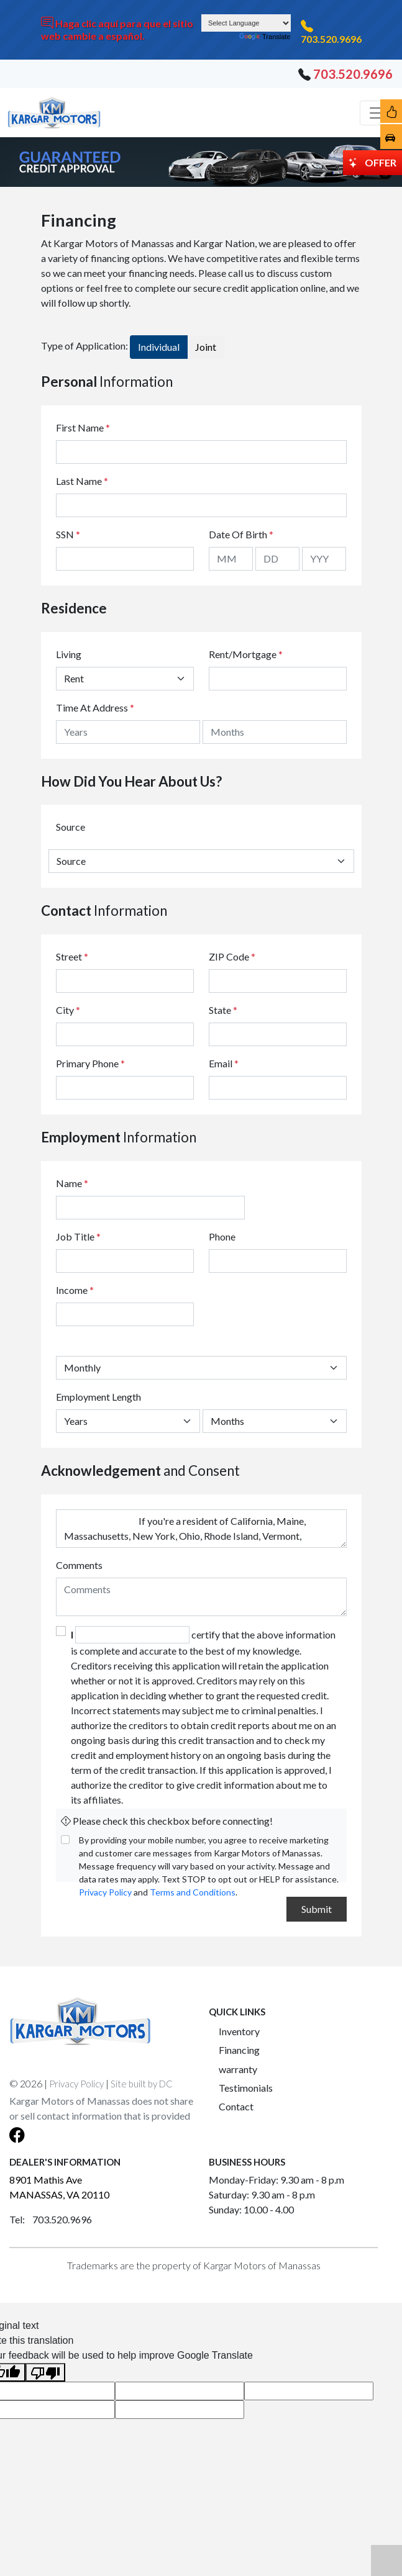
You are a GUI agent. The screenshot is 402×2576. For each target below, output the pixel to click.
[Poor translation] (45, 2372)
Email (224, 1063)
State (223, 1010)
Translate (264, 36)
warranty (238, 2069)
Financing (239, 2050)
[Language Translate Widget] (246, 23)
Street (72, 956)
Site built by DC (142, 2083)
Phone (222, 1236)
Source (70, 827)
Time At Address (92, 707)
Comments (79, 1565)
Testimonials (246, 2088)
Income (72, 1290)
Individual (159, 347)
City (68, 1010)
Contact (236, 2106)
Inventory (239, 2031)
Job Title (78, 1236)
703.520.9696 (331, 39)
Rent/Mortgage (242, 654)
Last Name (82, 481)
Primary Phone (90, 1063)
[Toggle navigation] (377, 113)
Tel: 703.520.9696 (50, 2219)
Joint (205, 347)
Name (72, 1183)
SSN (68, 534)
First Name (83, 427)
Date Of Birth (241, 534)
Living (68, 654)
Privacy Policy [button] (76, 2083)
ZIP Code (232, 956)
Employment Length (98, 1397)
